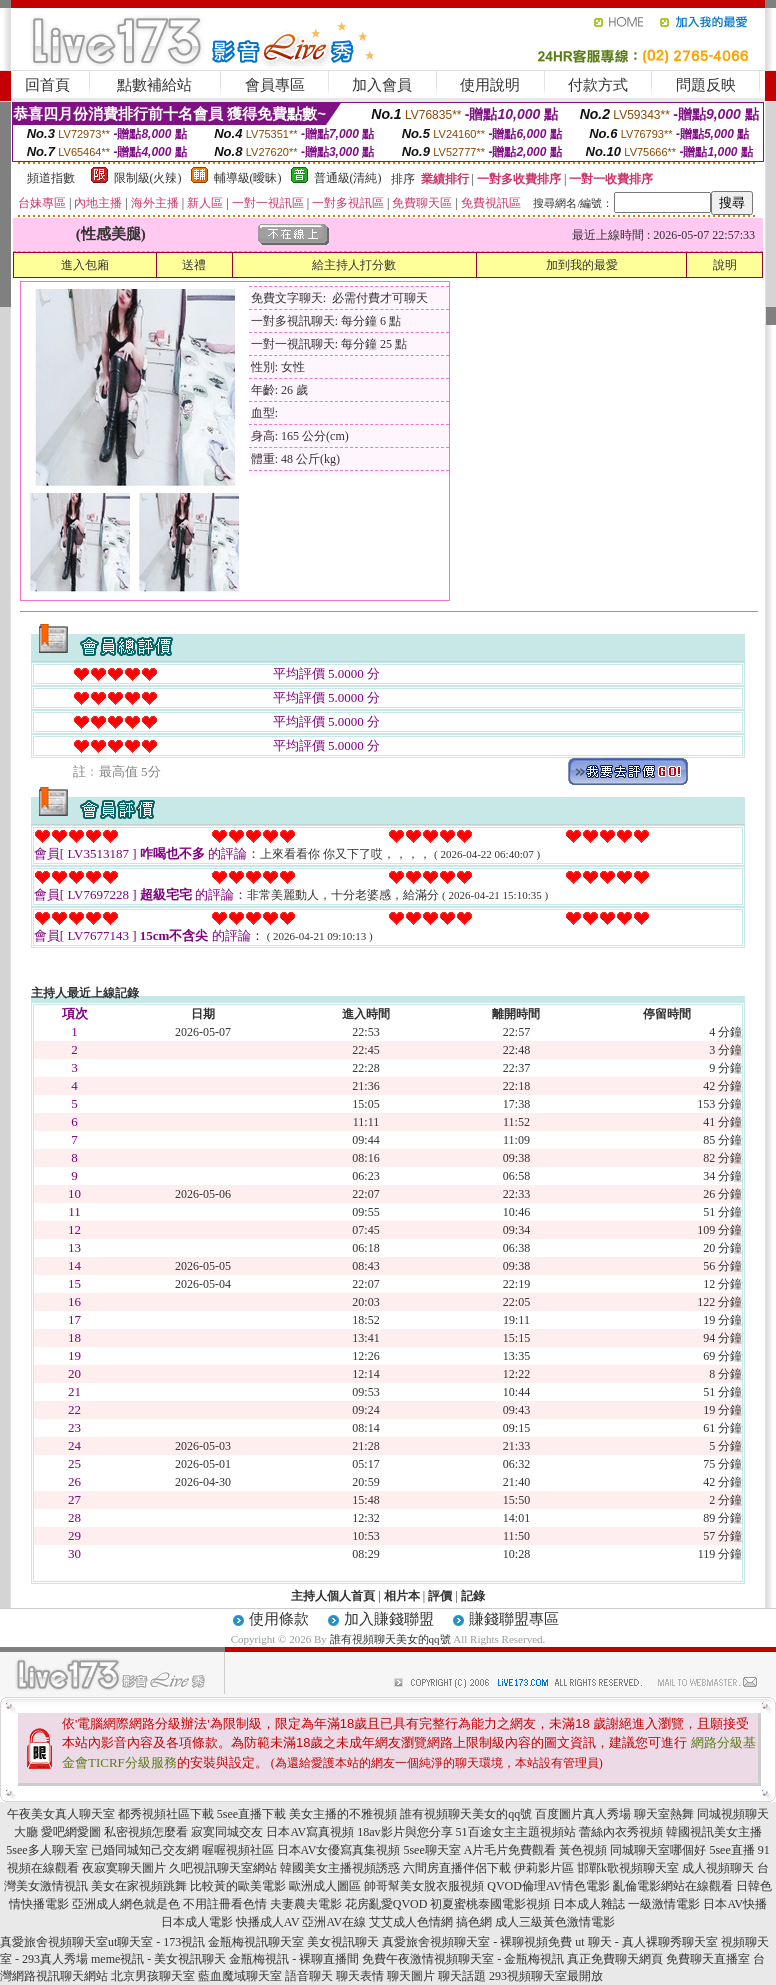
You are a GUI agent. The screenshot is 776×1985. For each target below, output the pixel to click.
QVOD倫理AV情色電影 (548, 1886)
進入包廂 (85, 265)
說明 (725, 265)
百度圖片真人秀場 (583, 1814)
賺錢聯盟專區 (514, 1619)
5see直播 (731, 1850)
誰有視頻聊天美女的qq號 (390, 1639)
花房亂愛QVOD (386, 1904)
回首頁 (47, 85)
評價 (440, 1596)
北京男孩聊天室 (153, 1976)
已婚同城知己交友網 (145, 1850)
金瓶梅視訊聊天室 (256, 1942)
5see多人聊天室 (46, 1850)
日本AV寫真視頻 (310, 1832)
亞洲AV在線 (334, 1922)
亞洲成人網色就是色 (126, 1904)
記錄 (473, 1596)
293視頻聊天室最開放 (546, 1976)
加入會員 (382, 85)
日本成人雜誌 (589, 1904)
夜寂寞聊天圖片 (124, 1868)
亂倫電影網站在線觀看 (673, 1886)
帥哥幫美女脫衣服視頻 (424, 1886)
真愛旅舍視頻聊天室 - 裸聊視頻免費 (477, 1942)
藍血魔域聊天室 (240, 1976)
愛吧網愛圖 (71, 1832)
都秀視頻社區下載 (166, 1814)
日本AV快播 (735, 1904)
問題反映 (706, 85)
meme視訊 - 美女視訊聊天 (158, 1959)
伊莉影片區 (544, 1868)
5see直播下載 (251, 1814)
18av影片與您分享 (404, 1832)
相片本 (402, 1596)
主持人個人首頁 (333, 1596)
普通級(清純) (348, 178)
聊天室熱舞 (664, 1814)
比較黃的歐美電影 (238, 1886)
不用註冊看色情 (225, 1904)
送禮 (194, 265)
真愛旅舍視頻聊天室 (54, 1942)
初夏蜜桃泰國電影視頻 (490, 1904)
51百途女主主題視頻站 (516, 1832)
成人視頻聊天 (718, 1868)
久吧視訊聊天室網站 (223, 1868)
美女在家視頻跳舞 (139, 1886)
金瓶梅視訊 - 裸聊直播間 (294, 1959)
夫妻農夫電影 (306, 1904)
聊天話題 (462, 1976)
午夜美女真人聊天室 (61, 1814)
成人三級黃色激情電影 (555, 1922)
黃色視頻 (583, 1850)
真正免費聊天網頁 (615, 1959)
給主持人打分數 (354, 265)
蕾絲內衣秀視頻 (621, 1832)
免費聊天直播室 (708, 1959)
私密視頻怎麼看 (146, 1832)
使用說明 (490, 85)
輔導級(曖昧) (248, 178)
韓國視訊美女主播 (714, 1832)
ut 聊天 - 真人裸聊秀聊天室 (646, 1942)
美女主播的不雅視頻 (343, 1814)
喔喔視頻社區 (238, 1850)
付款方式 (598, 85)
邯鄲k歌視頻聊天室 (628, 1868)
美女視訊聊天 (343, 1942)
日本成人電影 (197, 1922)
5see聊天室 (431, 1850)
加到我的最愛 (582, 265)
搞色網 (474, 1922)
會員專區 (275, 85)
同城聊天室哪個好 (658, 1850)
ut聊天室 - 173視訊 (156, 1942)
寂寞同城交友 (227, 1832)
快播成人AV (268, 1922)
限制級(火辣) (148, 178)
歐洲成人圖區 (325, 1886)
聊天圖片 (411, 1976)
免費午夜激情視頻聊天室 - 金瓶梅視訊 (463, 1959)
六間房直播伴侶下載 (457, 1868)
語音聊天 (309, 1976)
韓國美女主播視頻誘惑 (340, 1868)
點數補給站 (154, 85)
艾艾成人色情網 (411, 1922)
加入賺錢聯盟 (389, 1619)
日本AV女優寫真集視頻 (339, 1850)
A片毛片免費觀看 (510, 1850)
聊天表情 (360, 1976)
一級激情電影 (664, 1904)
